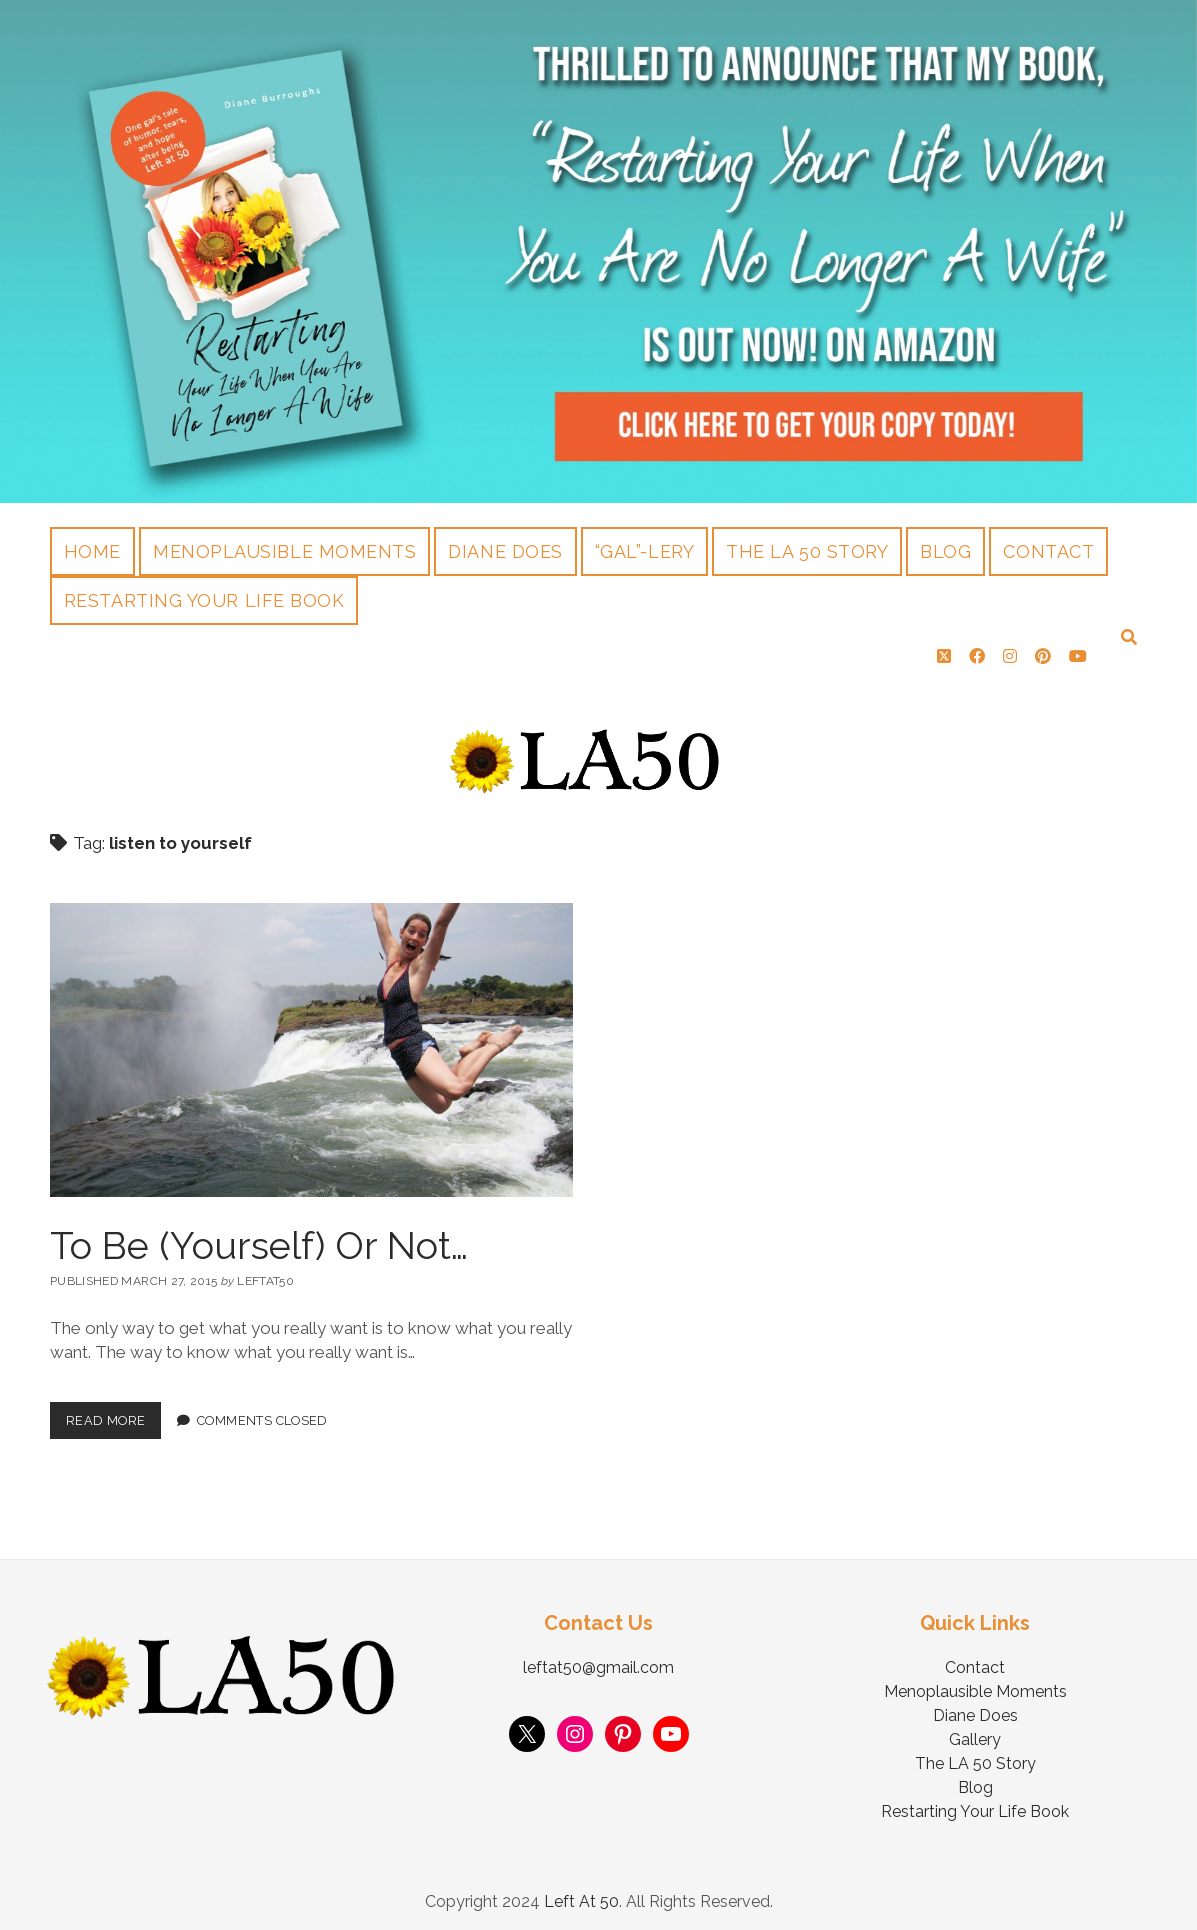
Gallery (975, 1731)
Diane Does (505, 551)
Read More (113, 1407)
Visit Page (598, 251)
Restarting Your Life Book (204, 600)
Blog (945, 551)
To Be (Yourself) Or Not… (259, 1237)
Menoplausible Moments (284, 551)
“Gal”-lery (644, 551)
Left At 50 (581, 1893)
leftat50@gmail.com (598, 1659)
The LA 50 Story (807, 551)
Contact (1048, 551)
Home (92, 551)
